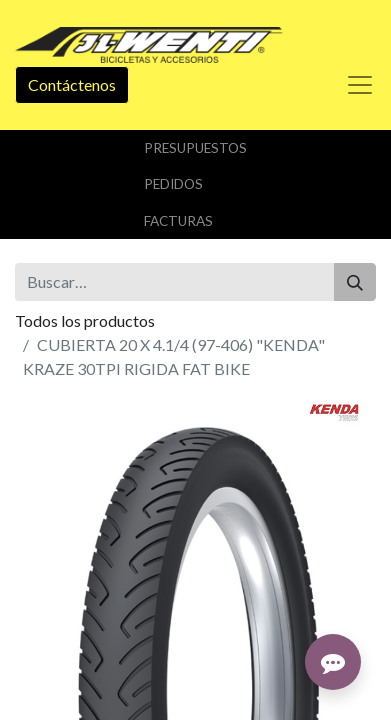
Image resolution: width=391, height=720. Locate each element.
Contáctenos (72, 84)
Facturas (178, 221)
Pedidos (173, 184)
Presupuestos (195, 148)
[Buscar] (355, 282)
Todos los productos (85, 320)
